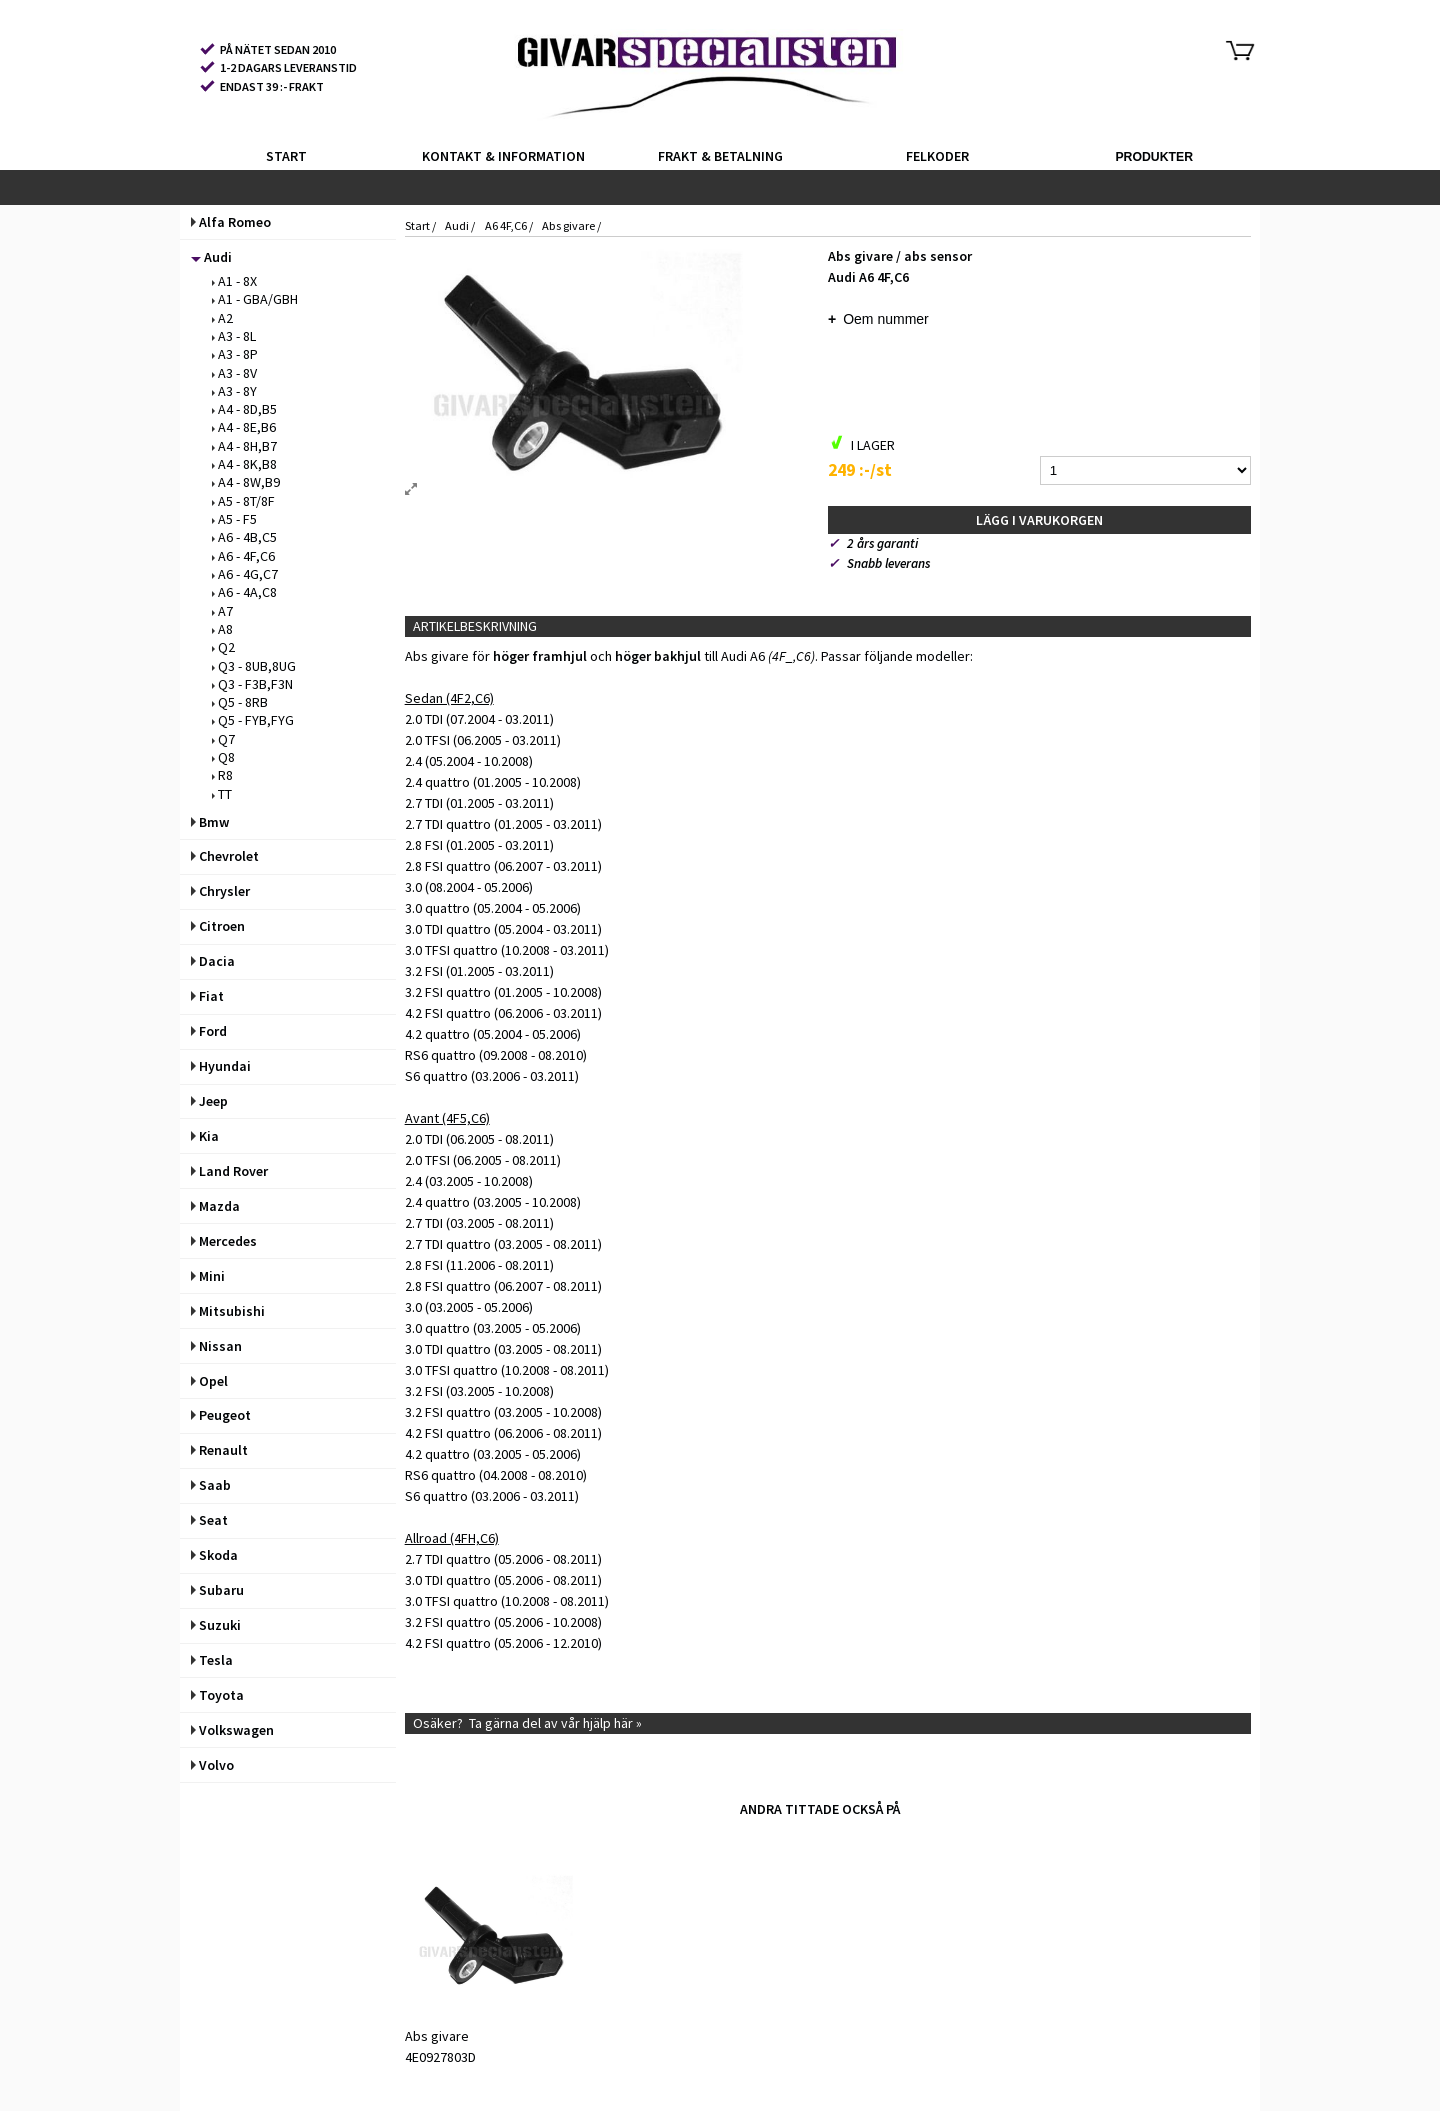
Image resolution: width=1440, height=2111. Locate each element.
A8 (222, 629)
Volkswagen (232, 1730)
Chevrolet (225, 856)
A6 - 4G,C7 (245, 574)
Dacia (213, 961)
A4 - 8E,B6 (244, 427)
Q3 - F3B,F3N (252, 684)
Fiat (207, 996)
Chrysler (220, 891)
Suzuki (216, 1625)
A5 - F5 (234, 519)
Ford (209, 1031)
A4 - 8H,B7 (244, 446)
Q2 (223, 647)
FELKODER (937, 156)
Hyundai (221, 1066)
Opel (209, 1381)
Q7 (223, 739)
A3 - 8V (234, 373)
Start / (421, 225)
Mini (208, 1276)
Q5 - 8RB (240, 702)
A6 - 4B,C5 (244, 537)
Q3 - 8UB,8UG (254, 666)
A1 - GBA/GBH (255, 299)
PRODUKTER (1154, 157)
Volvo (212, 1765)
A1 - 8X (234, 281)
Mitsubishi (228, 1311)
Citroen (218, 926)
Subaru (217, 1590)
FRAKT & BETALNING (720, 156)
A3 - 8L (234, 336)
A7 (222, 611)
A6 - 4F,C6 (243, 556)
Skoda (214, 1555)
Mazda (215, 1206)
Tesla (212, 1660)
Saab (211, 1485)
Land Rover (229, 1171)
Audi (211, 257)
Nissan (216, 1346)
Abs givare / (571, 225)
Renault (219, 1450)
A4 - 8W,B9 (246, 482)
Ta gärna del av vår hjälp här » (555, 1723)
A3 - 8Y (234, 391)
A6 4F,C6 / (510, 225)
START (286, 156)
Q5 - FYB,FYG (253, 720)
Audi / (461, 225)
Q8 (223, 757)
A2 (222, 318)
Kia (205, 1136)
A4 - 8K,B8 (244, 464)
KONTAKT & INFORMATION (503, 156)
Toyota (217, 1695)
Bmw (210, 822)
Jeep (209, 1101)
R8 (222, 775)
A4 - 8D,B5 (244, 409)
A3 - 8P (235, 354)
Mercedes (224, 1241)
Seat (209, 1520)
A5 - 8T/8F (243, 501)
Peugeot (221, 1415)
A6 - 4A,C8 (244, 592)
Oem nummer (886, 319)
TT (222, 794)
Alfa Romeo (231, 222)
